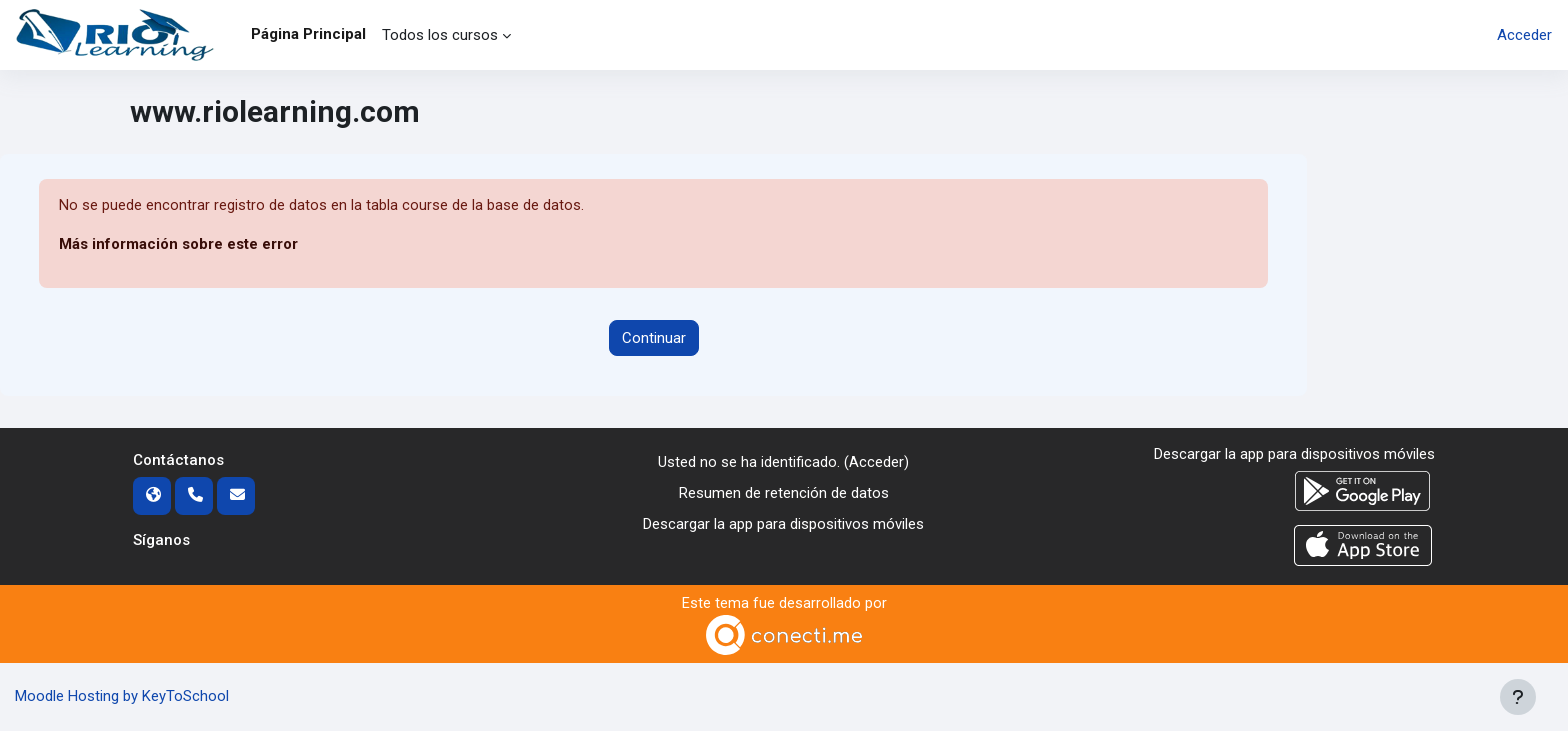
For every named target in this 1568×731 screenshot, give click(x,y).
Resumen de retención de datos (784, 493)
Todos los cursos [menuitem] (440, 35)
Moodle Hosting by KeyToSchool (122, 697)
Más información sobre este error (178, 245)
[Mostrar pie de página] (1518, 697)
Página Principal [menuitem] (308, 34)
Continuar (654, 338)
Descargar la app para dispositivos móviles (783, 524)
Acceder (1524, 35)
